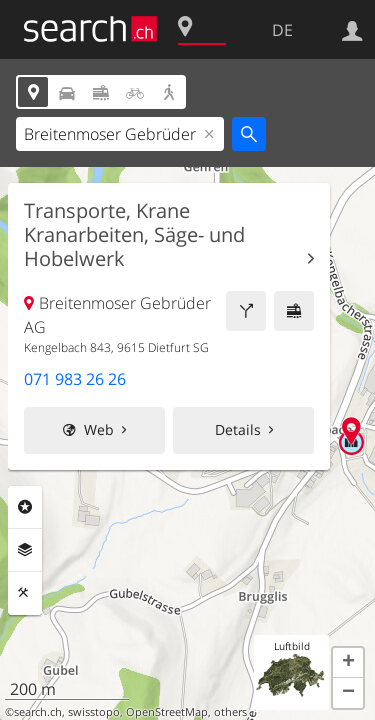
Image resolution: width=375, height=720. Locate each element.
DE (282, 30)
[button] (348, 663)
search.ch (38, 712)
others (230, 712)
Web (99, 429)
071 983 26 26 (75, 379)
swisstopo (94, 712)
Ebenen (25, 550)
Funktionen (25, 593)
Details (238, 429)
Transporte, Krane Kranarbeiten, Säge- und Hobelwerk (134, 235)
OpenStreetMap (167, 712)
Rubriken (25, 507)
